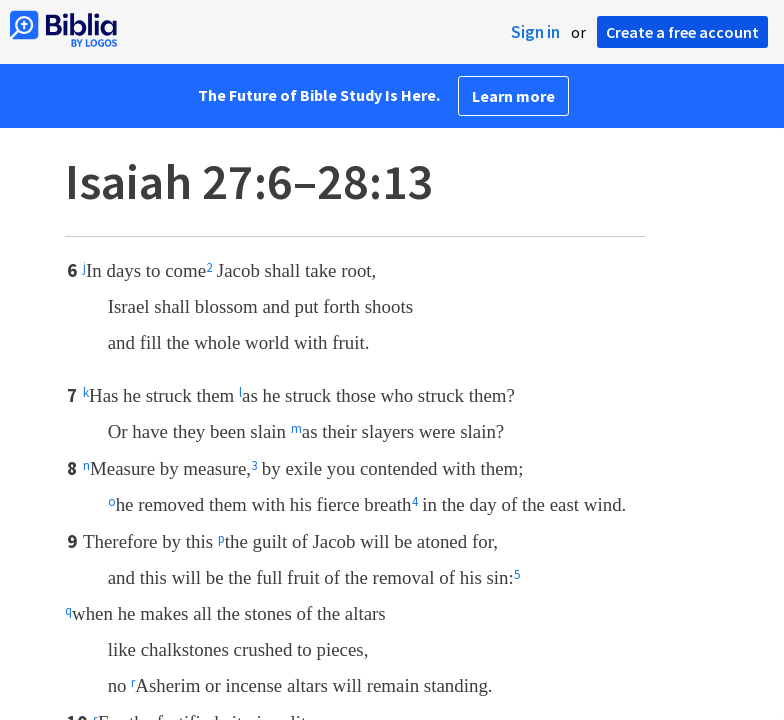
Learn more (513, 96)
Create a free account (682, 32)
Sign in (535, 32)
